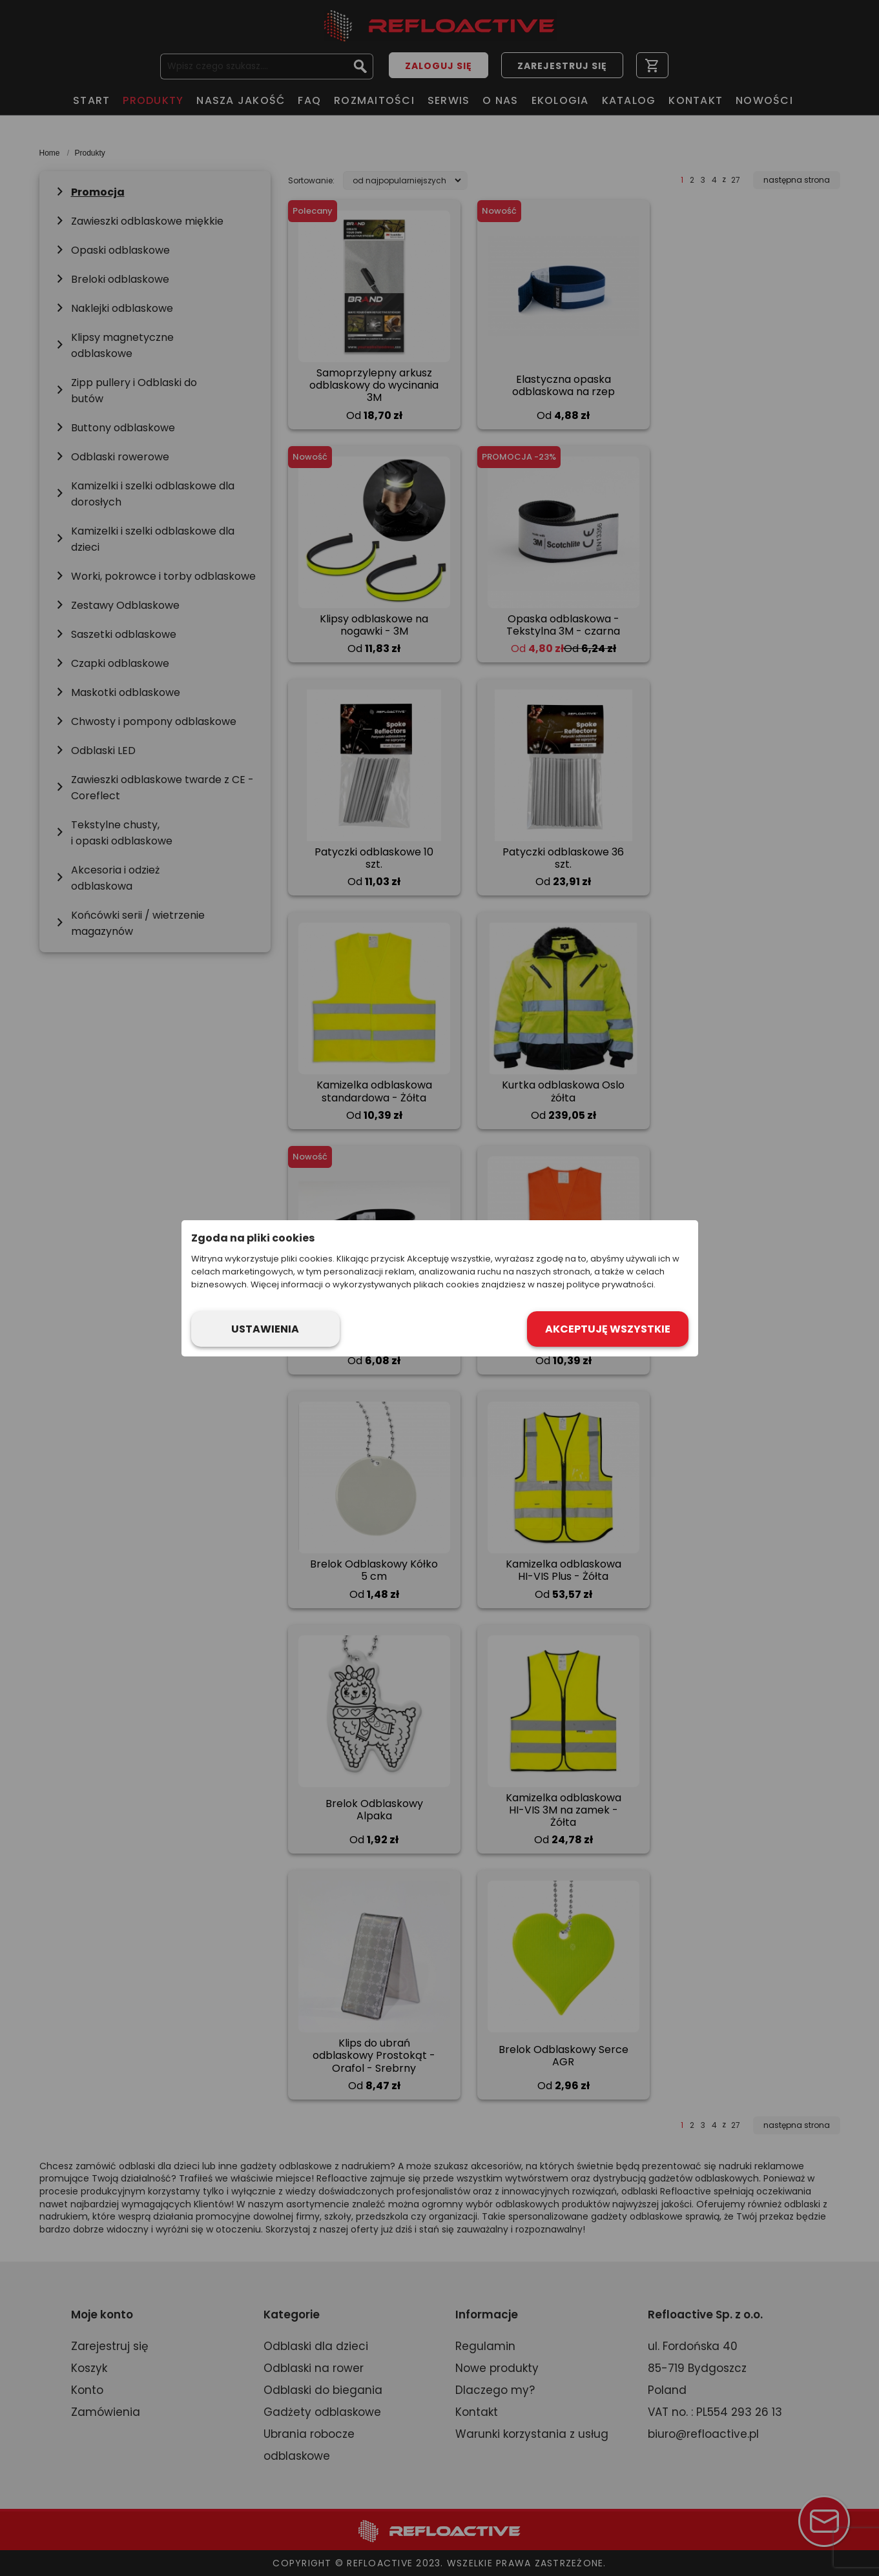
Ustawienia (265, 1329)
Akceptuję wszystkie (607, 1329)
